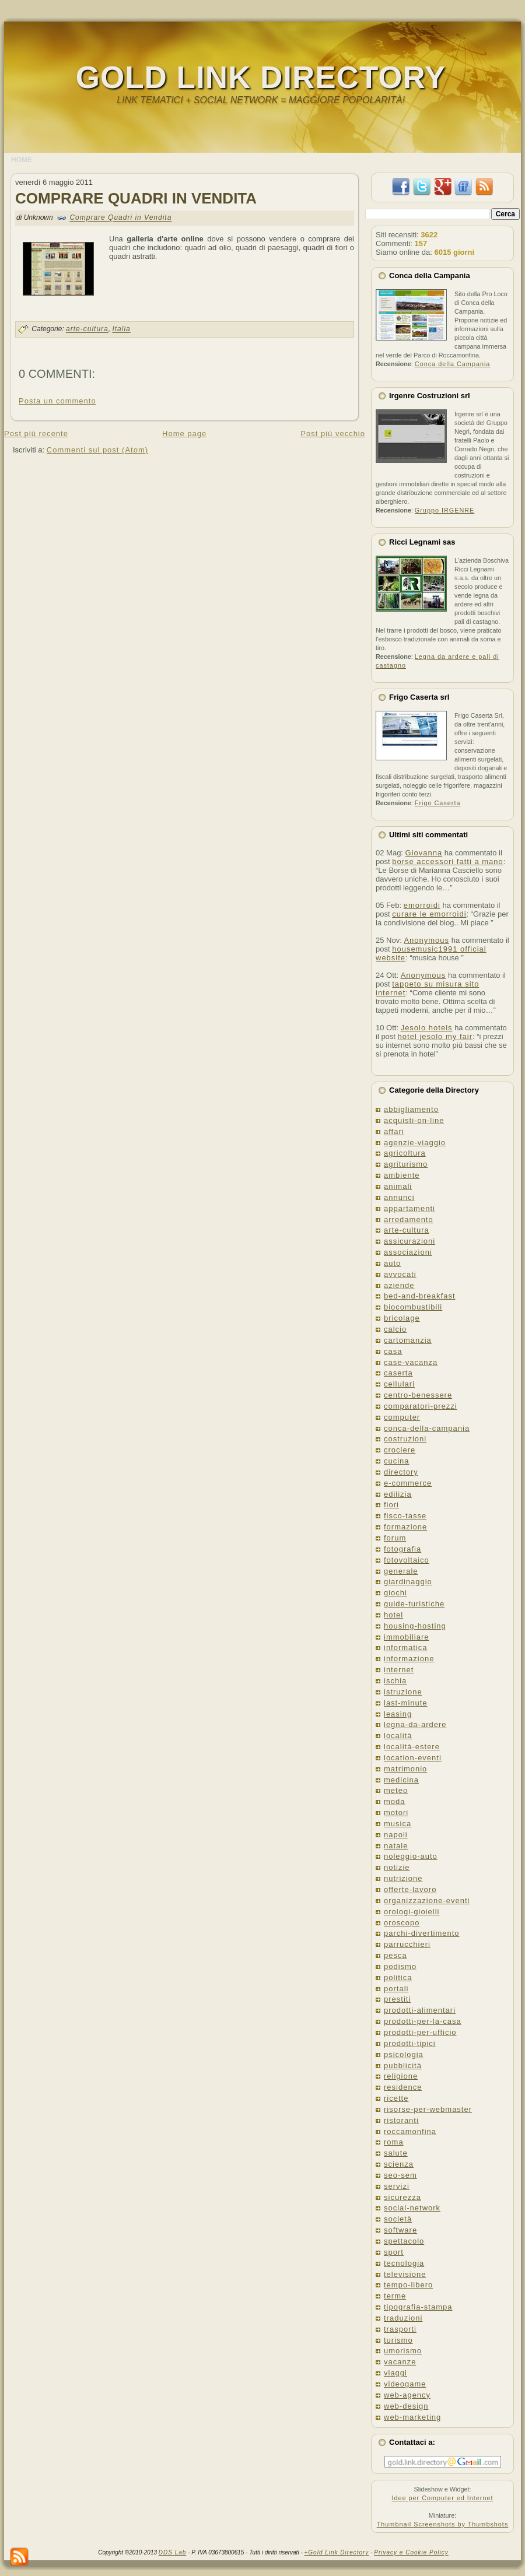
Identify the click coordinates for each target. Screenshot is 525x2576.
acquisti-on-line (414, 1120)
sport (394, 2252)
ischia (395, 1680)
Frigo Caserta (438, 802)
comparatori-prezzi (420, 1406)
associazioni (408, 1252)
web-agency (407, 2395)
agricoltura (405, 1153)
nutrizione (403, 1878)
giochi (395, 1592)
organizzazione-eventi (427, 1900)
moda (394, 1801)
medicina (401, 1779)
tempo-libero (408, 2284)
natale (396, 1845)
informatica (406, 1647)
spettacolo (404, 2241)
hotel (393, 1614)
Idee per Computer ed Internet (442, 2497)
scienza (399, 2164)
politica (398, 1977)
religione (401, 2076)
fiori (391, 1504)
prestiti (397, 1999)
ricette (396, 2098)
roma (394, 2142)
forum (395, 1537)
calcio (395, 1329)
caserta (398, 1372)
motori (396, 1812)
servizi (397, 2186)
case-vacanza (411, 1362)
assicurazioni (409, 1241)
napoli (396, 1834)
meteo (396, 1790)
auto (392, 1263)
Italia (121, 329)
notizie (397, 1867)
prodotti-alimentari (420, 2010)
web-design (406, 2406)
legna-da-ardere (415, 1724)
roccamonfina (410, 2131)
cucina (397, 1461)
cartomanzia (408, 1340)
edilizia (398, 1494)
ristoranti (401, 2120)
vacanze (400, 2361)
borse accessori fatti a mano (447, 861)
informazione (409, 1658)
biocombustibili (413, 1307)
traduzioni (403, 2318)
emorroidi (422, 905)
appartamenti (409, 1208)
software (400, 2230)
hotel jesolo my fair (435, 1036)
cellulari (399, 1384)
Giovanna (424, 852)
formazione (405, 1526)
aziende (399, 1285)
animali (398, 1186)
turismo (398, 2340)
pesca (395, 1955)
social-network (412, 2207)
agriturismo (406, 1164)
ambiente (401, 1175)
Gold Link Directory (261, 77)
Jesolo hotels (427, 1027)
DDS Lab (173, 2552)
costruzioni (405, 1438)
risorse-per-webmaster (428, 2109)
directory (401, 1472)
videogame (405, 2384)
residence (403, 2087)
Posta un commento (57, 400)
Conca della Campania (453, 363)
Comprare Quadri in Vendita (136, 198)
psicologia (404, 2054)
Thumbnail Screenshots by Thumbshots (443, 2524)
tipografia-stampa (418, 2307)
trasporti (400, 2329)
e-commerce (408, 1483)
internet (399, 1669)
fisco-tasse (405, 1515)
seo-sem (400, 2175)
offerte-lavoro (410, 1889)
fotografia (402, 1549)
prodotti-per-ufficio (420, 2032)
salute (396, 2153)
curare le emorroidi (429, 914)
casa (393, 1351)
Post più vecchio (332, 433)
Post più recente (36, 433)
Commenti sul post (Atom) (97, 449)
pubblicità (403, 2065)
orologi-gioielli (412, 1911)
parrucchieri (407, 1944)
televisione (405, 2274)
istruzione (403, 1691)
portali (396, 1988)
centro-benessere (418, 1395)
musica (397, 1823)
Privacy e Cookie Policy (411, 2552)
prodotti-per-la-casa (422, 2021)
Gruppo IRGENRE (444, 510)
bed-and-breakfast (420, 1295)
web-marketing (412, 2417)
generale (401, 1571)
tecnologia (404, 2263)
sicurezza (402, 2197)
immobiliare (406, 1637)
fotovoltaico (406, 1560)
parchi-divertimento (422, 1933)
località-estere (412, 1746)
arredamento (408, 1219)
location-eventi (413, 1757)
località (398, 1735)
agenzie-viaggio (415, 1142)
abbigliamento (411, 1109)
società (398, 2218)
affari (394, 1131)
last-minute (406, 1702)
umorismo (403, 2350)
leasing (398, 1714)
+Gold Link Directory (336, 2552)
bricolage (402, 1318)
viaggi (395, 2372)
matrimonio (405, 1768)
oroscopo (401, 1922)
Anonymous (426, 940)
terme (395, 2295)
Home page (184, 433)
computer (402, 1417)
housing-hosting (415, 1626)
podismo (400, 1966)
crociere (399, 1449)
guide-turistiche (414, 1603)
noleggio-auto (411, 1856)
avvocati (400, 1274)
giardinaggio (408, 1581)
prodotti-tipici (410, 2043)
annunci (399, 1197)
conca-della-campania (427, 1428)
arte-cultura (87, 329)
